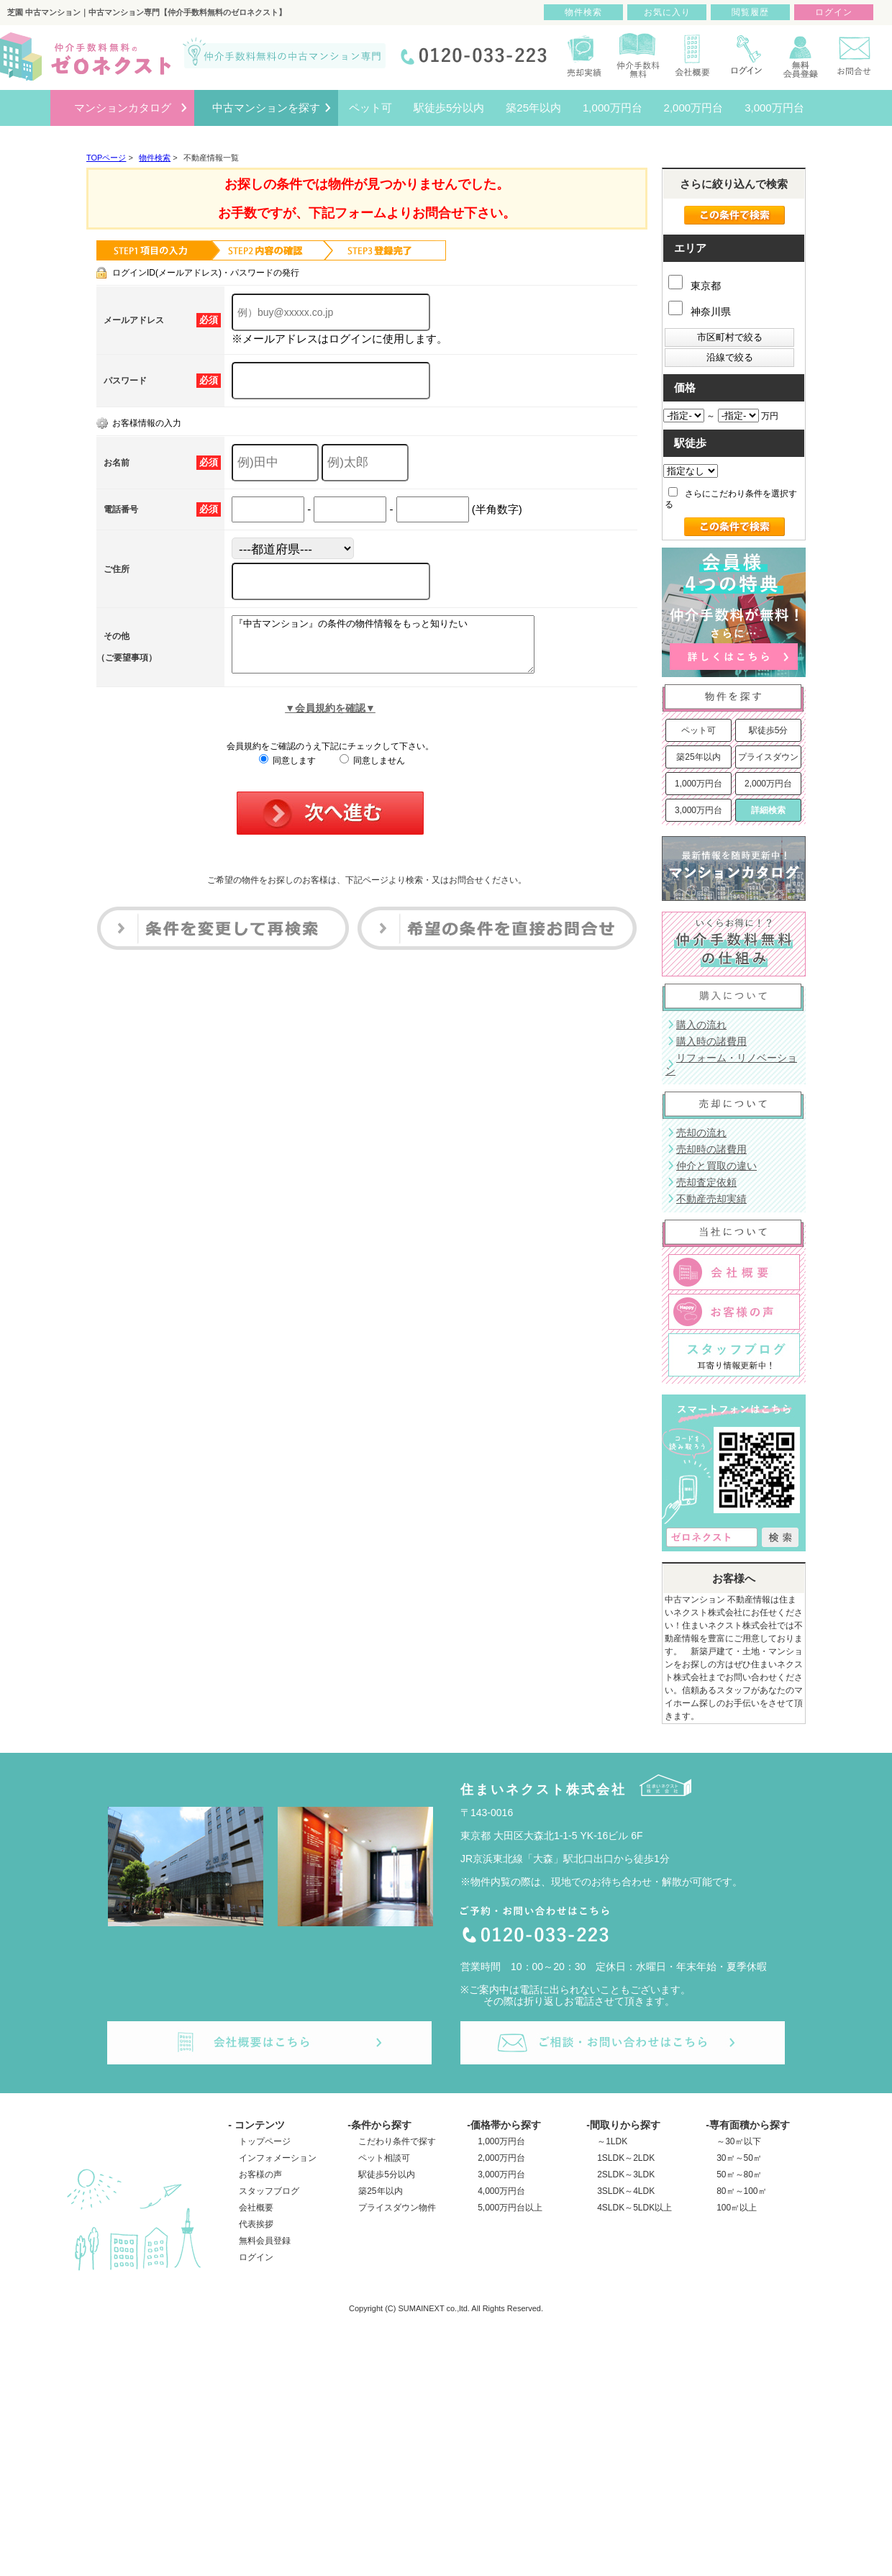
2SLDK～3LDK (626, 2174)
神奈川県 (699, 311)
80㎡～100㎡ (741, 2191)
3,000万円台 (698, 810)
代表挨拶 (256, 2224)
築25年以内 (698, 757)
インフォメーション (278, 2158)
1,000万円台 (698, 784)
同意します (287, 771)
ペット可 (698, 730)
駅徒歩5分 (768, 730)
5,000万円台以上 (510, 2208)
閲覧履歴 (750, 12)
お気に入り (667, 12)
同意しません (372, 771)
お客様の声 (260, 2174)
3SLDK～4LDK (626, 2191)
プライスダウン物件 (397, 2208)
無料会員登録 (265, 2241)
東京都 (694, 285)
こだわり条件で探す (397, 2141)
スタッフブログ (269, 2191)
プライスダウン (768, 757)
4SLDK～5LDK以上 (634, 2208)
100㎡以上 (736, 2208)
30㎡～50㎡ (739, 2158)
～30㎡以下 (738, 2141)
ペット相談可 (384, 2158)
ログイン (256, 2257)
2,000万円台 (768, 784)
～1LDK (612, 2141)
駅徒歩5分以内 (386, 2174)
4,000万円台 (501, 2191)
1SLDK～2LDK (626, 2158)
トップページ (265, 2141)
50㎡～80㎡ (739, 2174)
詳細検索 (768, 810)
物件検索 (583, 12)
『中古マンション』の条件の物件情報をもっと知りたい (401, 649)
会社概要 (256, 2208)
